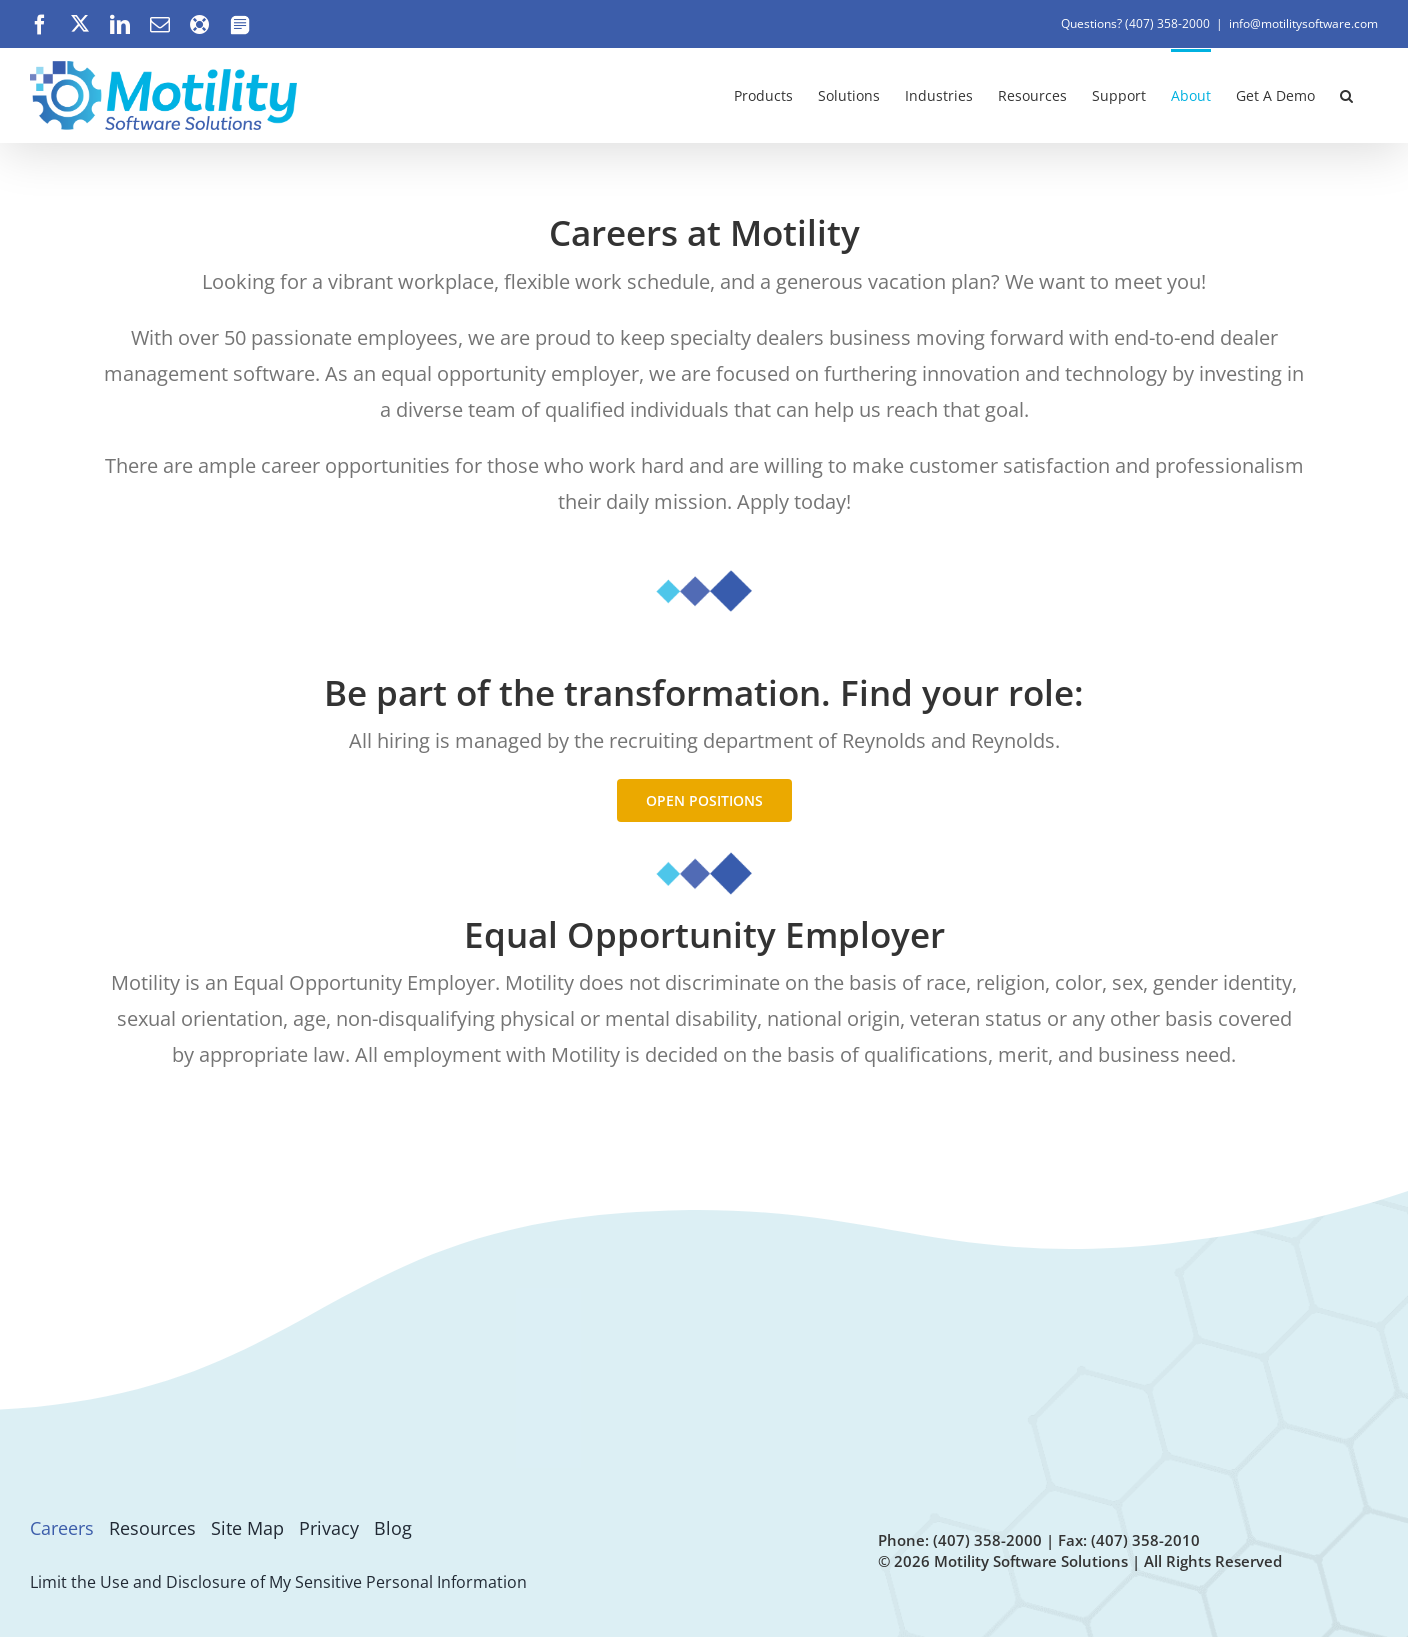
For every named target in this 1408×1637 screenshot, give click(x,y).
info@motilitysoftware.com (1303, 23)
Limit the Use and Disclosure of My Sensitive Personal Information (278, 1582)
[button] (1346, 94)
